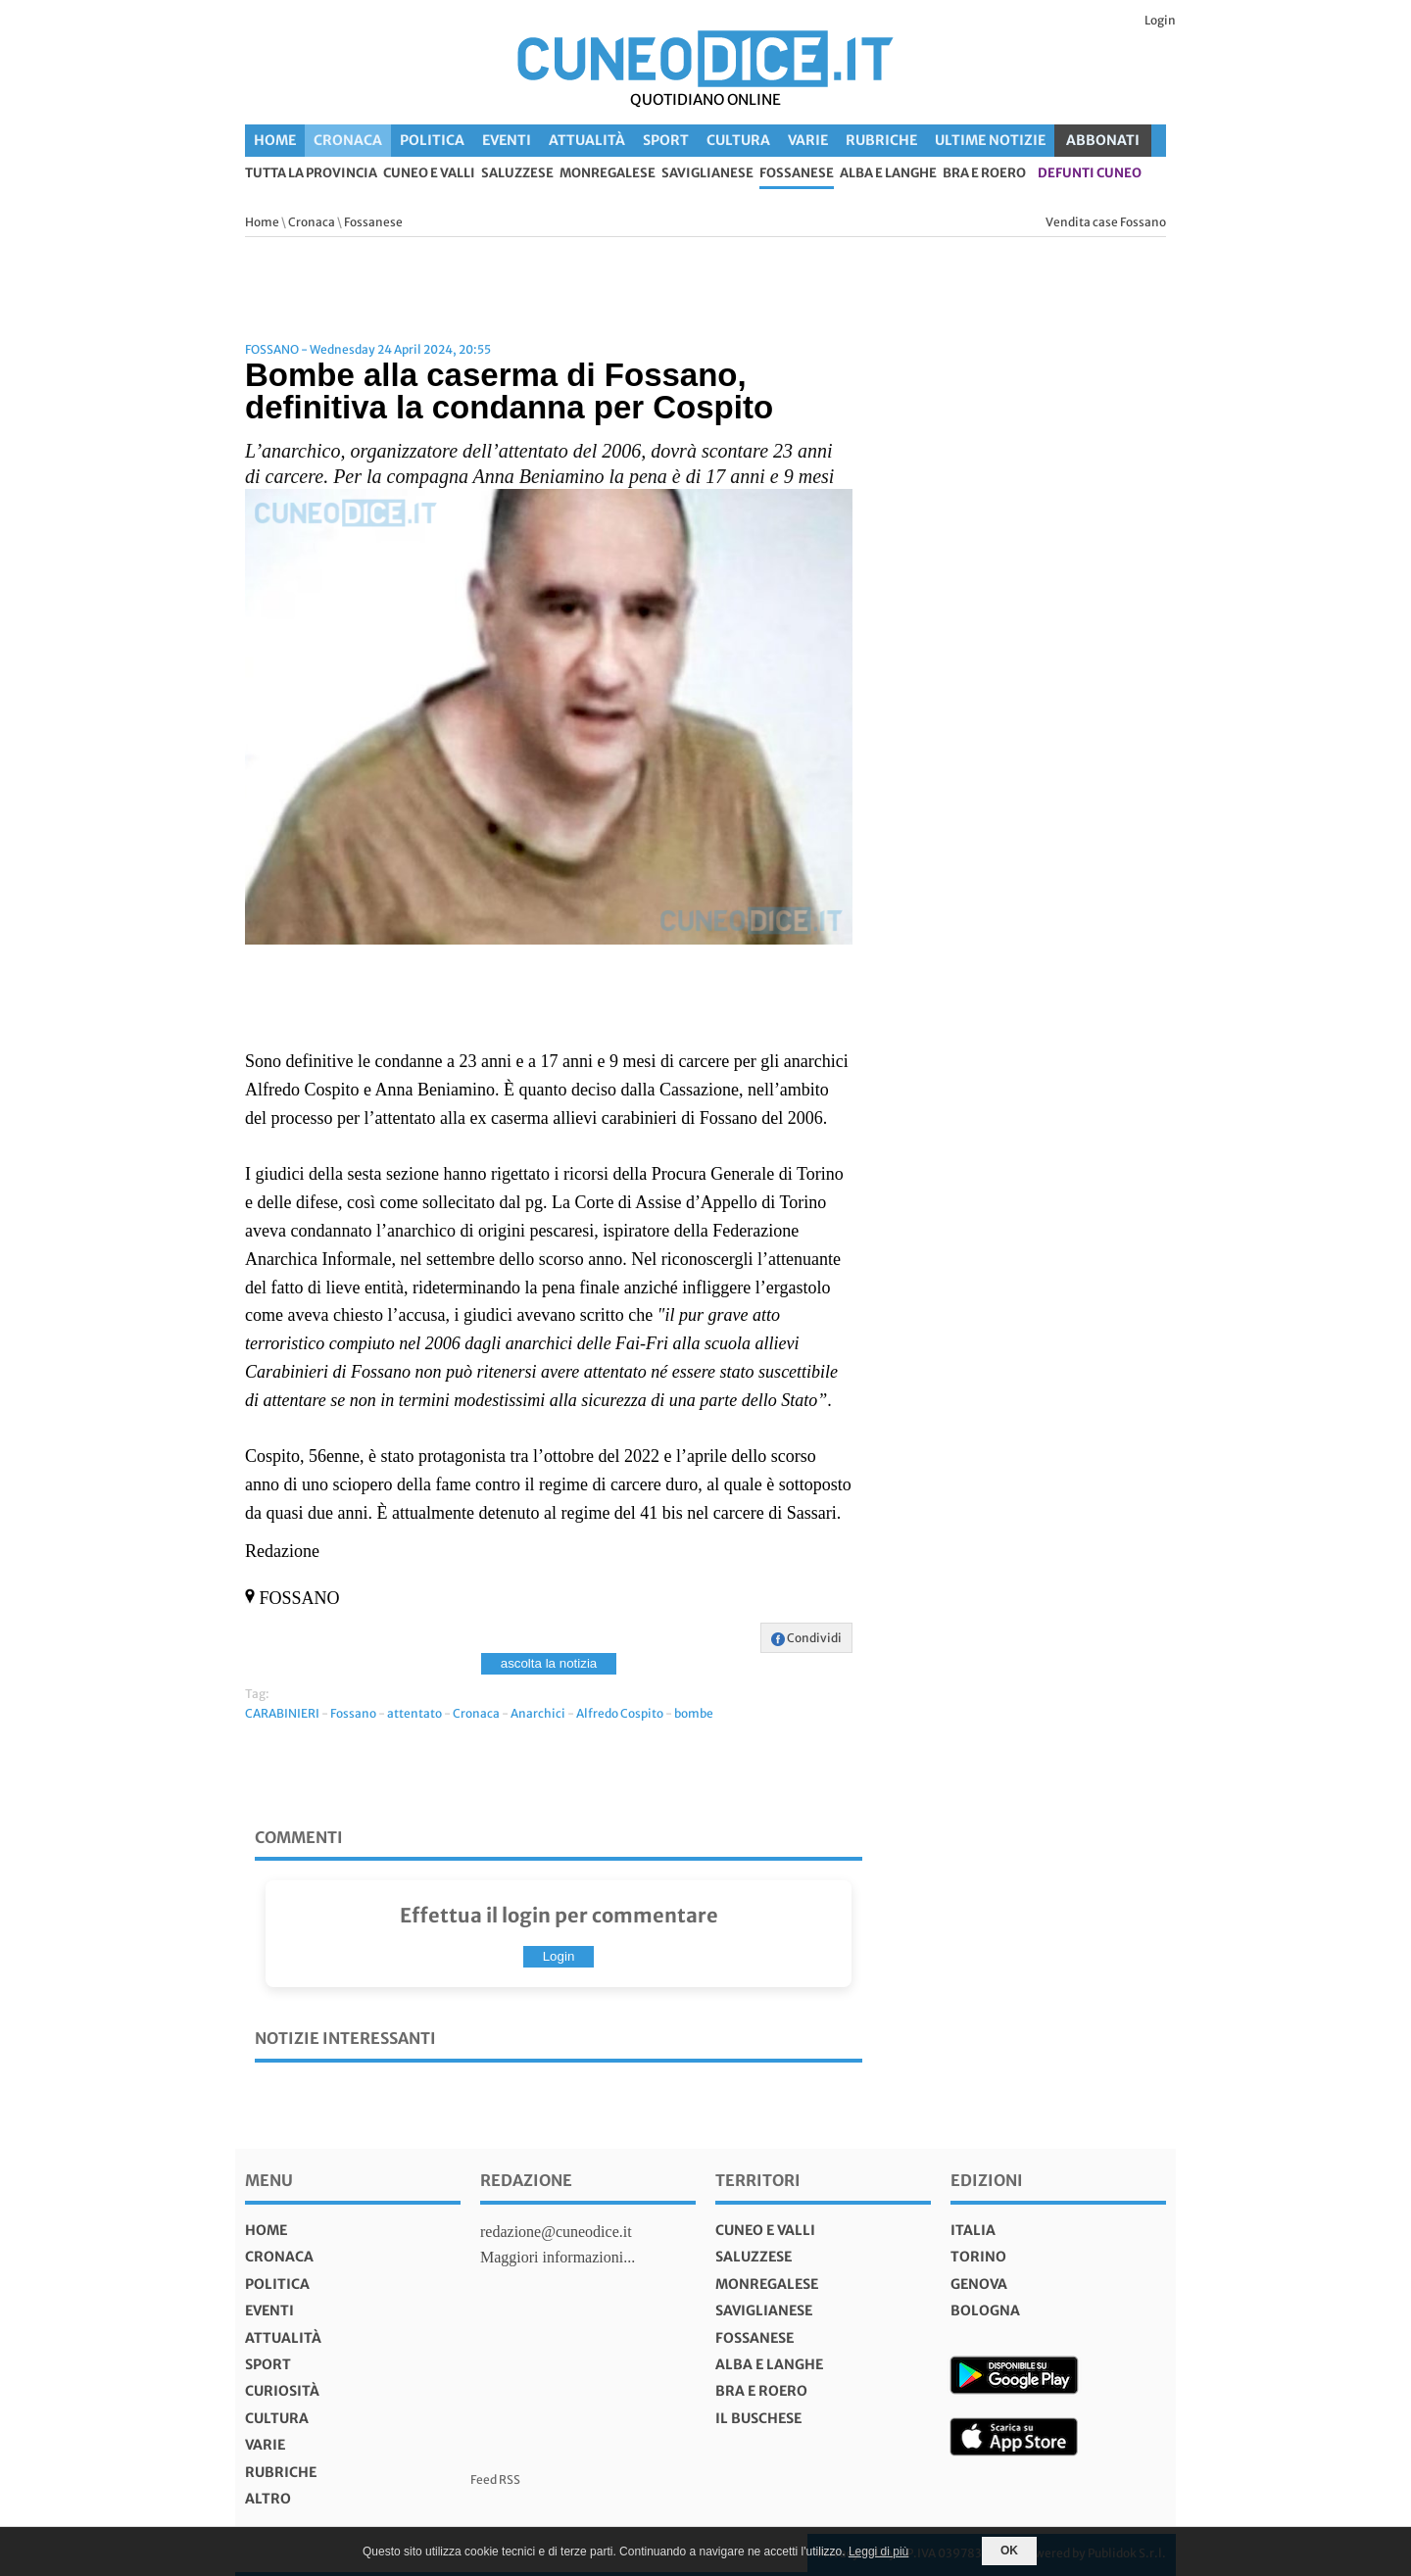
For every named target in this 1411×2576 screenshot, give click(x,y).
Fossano (353, 1713)
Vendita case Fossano (1106, 222)
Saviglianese (707, 174)
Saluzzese (517, 174)
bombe (693, 1713)
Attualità (587, 140)
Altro (268, 2498)
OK (1009, 2550)
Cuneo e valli (429, 174)
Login (1160, 20)
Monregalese (608, 174)
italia (973, 2230)
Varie (808, 140)
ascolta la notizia (549, 1663)
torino (978, 2256)
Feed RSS (495, 2479)
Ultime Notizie (990, 140)
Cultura (738, 140)
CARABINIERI (282, 1713)
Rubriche (881, 140)
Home (275, 140)
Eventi (506, 140)
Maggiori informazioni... (557, 2257)
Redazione (526, 2180)
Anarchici (538, 1713)
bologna (985, 2310)
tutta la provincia (311, 174)
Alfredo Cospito (619, 1713)
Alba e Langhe (888, 174)
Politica (432, 140)
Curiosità (282, 2391)
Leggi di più (878, 2551)
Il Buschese (758, 2418)
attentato (414, 1713)
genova (978, 2284)
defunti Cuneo (1090, 174)
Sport (666, 140)
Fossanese (796, 174)
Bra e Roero (984, 174)
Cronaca (348, 140)
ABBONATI (1103, 140)
